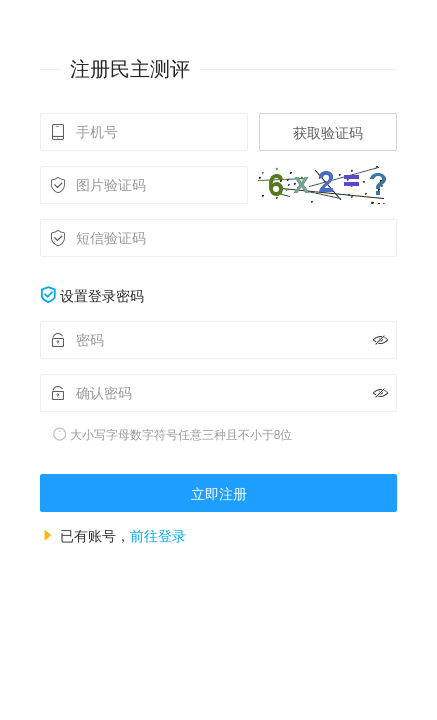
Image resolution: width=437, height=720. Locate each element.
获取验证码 (328, 133)
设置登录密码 (102, 296)
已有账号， (123, 536)
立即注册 (219, 494)
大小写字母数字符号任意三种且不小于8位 (181, 435)
